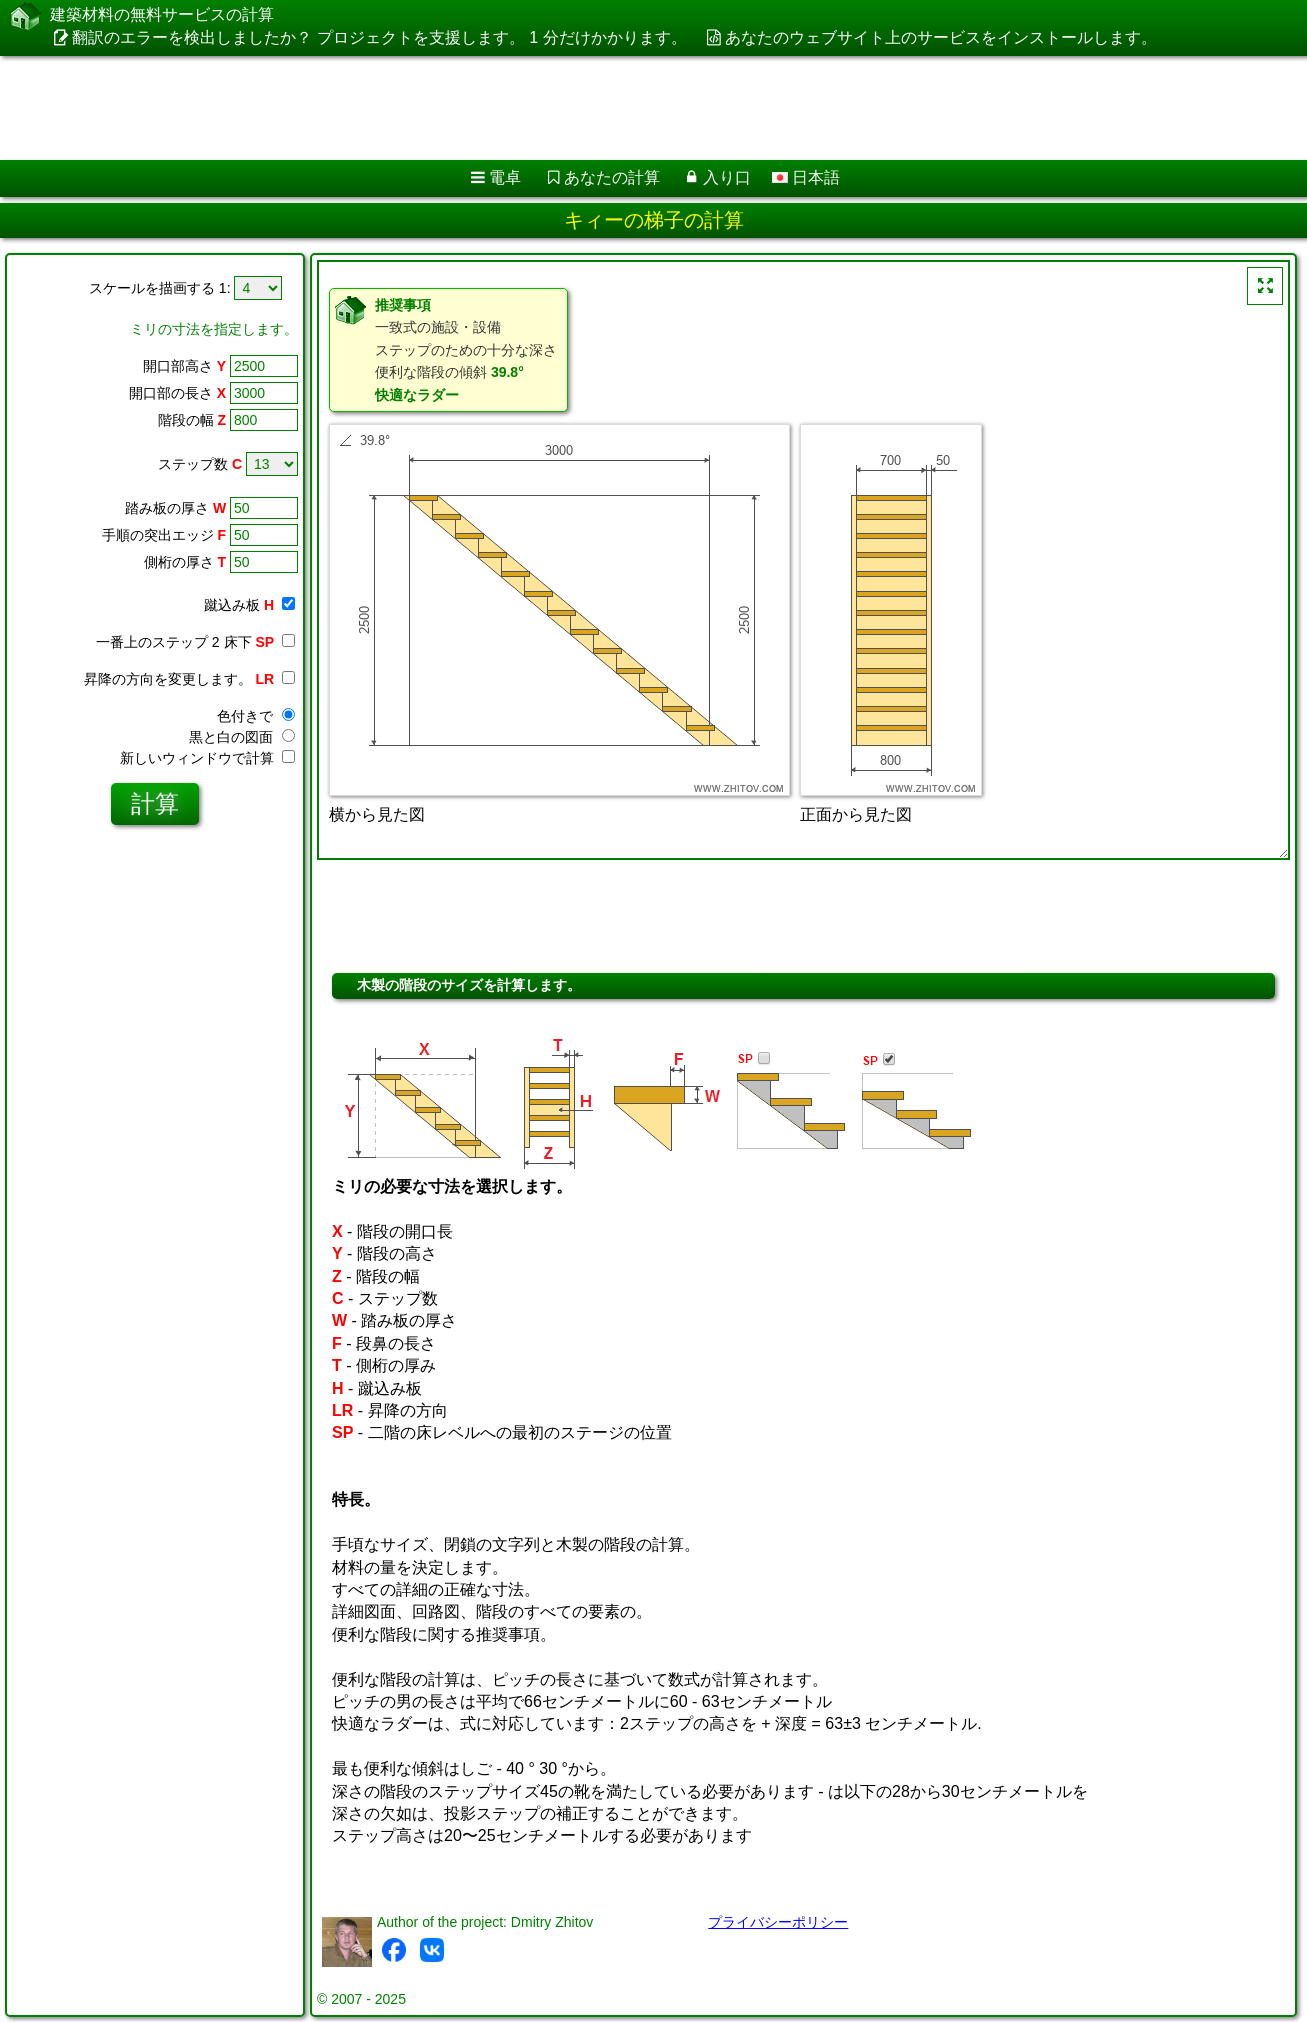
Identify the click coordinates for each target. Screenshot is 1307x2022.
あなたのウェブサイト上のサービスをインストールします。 (941, 37)
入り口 (727, 177)
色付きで (256, 716)
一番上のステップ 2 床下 (195, 642)
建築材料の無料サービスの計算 (162, 15)
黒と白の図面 (242, 737)
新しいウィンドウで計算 (207, 758)
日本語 (806, 177)
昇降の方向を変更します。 (189, 679)
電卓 (505, 177)
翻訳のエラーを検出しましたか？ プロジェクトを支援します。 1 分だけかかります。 (379, 37)
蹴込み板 (249, 605)
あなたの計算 (612, 177)
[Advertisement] (607, 108)
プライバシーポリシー (778, 1922)
